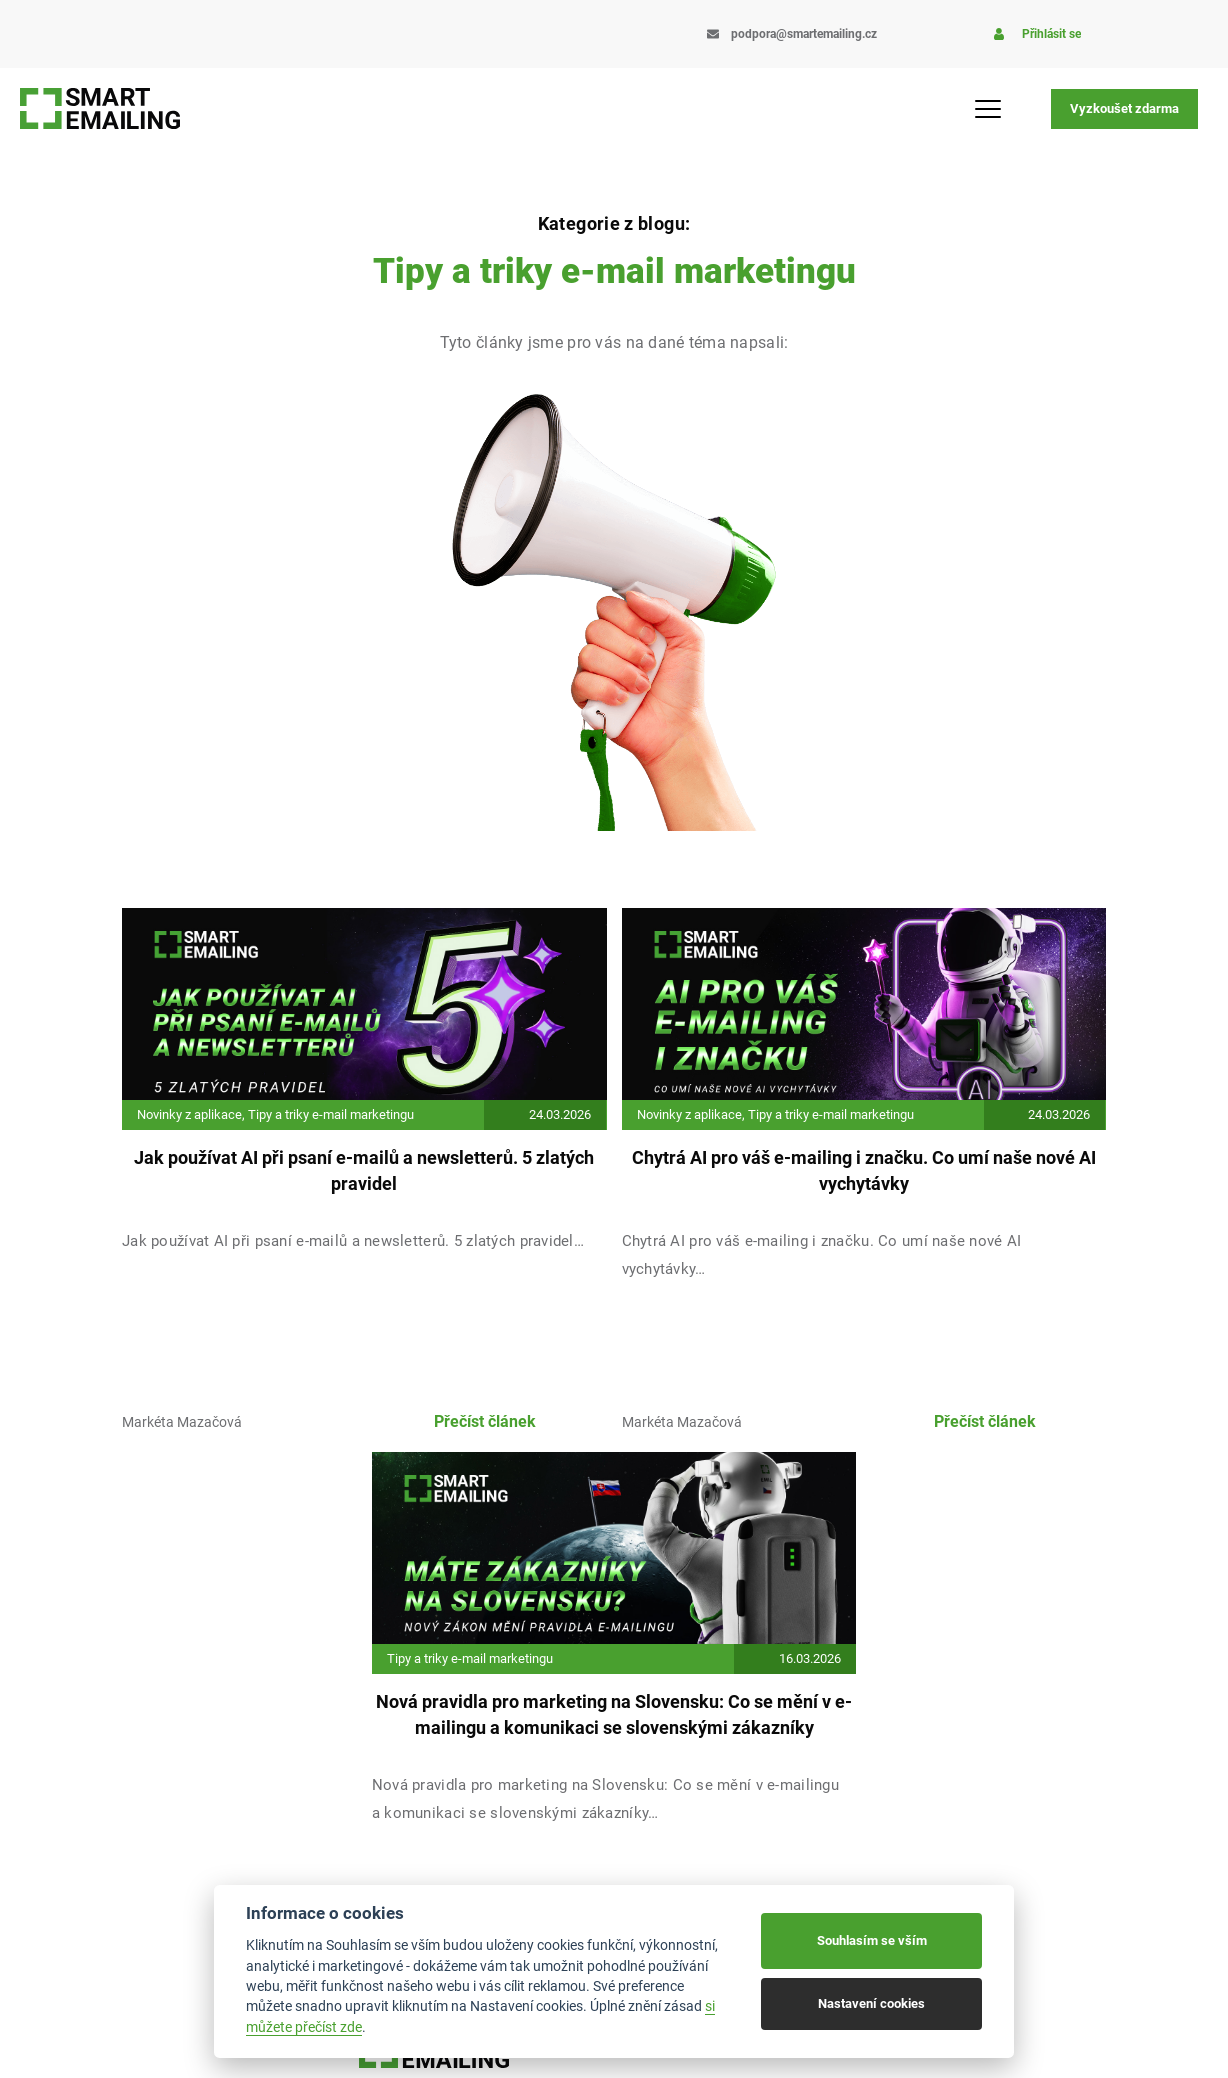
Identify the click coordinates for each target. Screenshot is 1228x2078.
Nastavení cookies (871, 2003)
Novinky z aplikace (189, 1114)
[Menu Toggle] (988, 109)
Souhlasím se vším (872, 1940)
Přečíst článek (485, 1421)
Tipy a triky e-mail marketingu (331, 1114)
